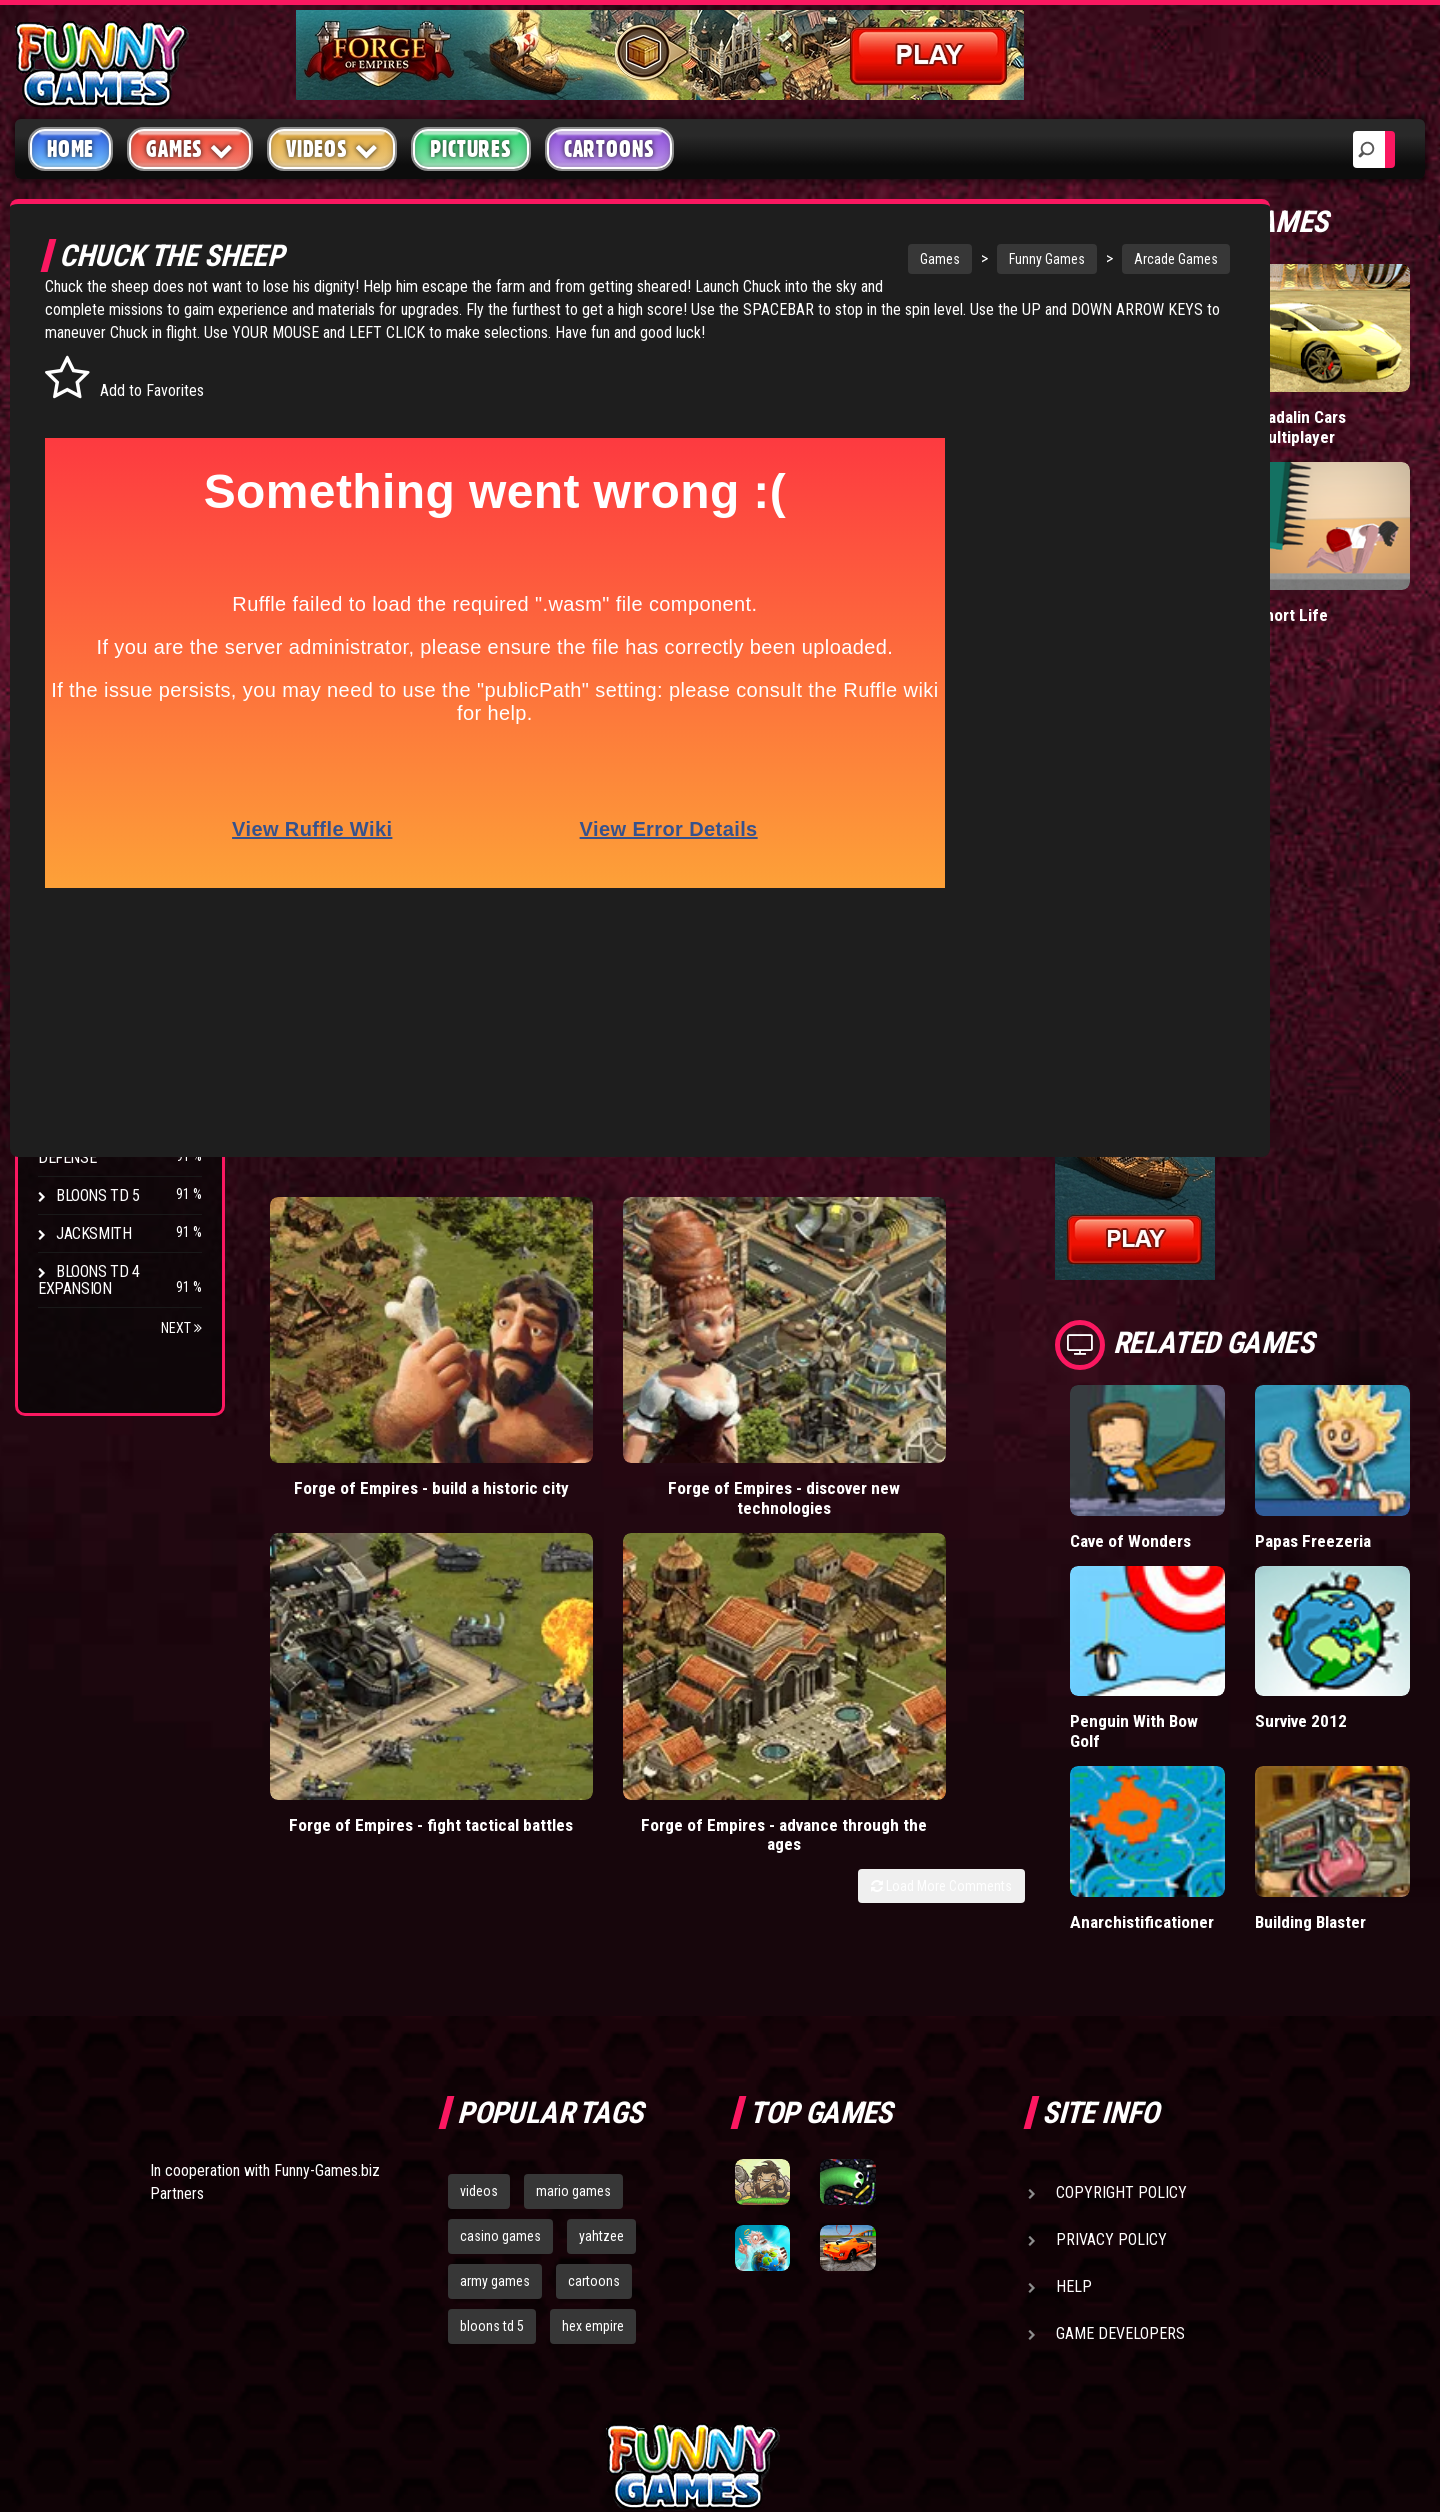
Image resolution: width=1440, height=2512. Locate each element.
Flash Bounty (105, 874)
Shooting (89, 429)
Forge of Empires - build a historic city (376, 1266)
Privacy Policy (1111, 2025)
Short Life (1375, 511)
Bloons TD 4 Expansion (89, 1280)
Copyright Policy (1121, 1978)
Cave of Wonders (1302, 1425)
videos (479, 1977)
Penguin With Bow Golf (1299, 1561)
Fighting (86, 467)
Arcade (82, 353)
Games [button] (190, 148)
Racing (80, 505)
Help (1074, 2072)
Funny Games (1002, 259)
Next (181, 1328)
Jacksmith (93, 1233)
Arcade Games (1131, 259)
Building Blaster (1384, 1697)
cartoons (594, 2067)
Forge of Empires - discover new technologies (619, 1266)
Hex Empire (95, 912)
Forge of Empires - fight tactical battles (861, 1266)
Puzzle (81, 391)
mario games (573, 1977)
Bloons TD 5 (98, 1195)
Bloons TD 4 (98, 836)
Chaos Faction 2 (112, 988)
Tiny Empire (1295, 376)
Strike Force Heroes (128, 950)
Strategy (89, 581)
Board (78, 619)
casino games (500, 2022)
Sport (77, 543)
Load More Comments (1141, 1319)
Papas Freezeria (1388, 1425)
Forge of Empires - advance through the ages (1103, 1266)
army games (495, 2067)
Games (895, 259)
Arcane (82, 1064)
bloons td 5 (492, 2112)
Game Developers (1120, 2119)
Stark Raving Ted (117, 1026)
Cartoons (609, 149)
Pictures (470, 149)
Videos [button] (332, 148)
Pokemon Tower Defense (103, 1149)
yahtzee (601, 2022)
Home (70, 149)
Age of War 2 (100, 1102)
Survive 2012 (1382, 1541)
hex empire (593, 2112)
